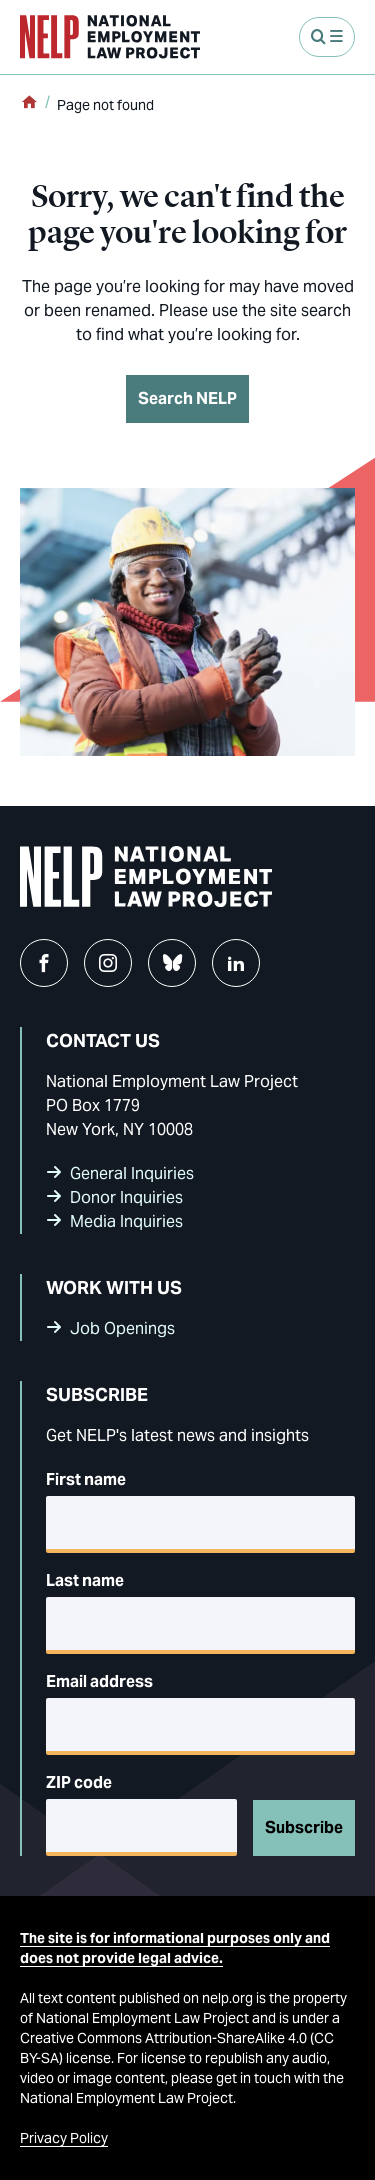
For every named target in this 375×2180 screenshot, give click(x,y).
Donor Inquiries (126, 1197)
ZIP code (79, 1782)
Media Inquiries (126, 1221)
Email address (99, 1681)
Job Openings (122, 1328)
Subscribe (304, 1827)
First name (86, 1479)
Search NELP (187, 398)
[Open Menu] (327, 37)
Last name (85, 1580)
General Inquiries (132, 1173)
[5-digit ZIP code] (141, 1827)
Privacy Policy (64, 2138)
